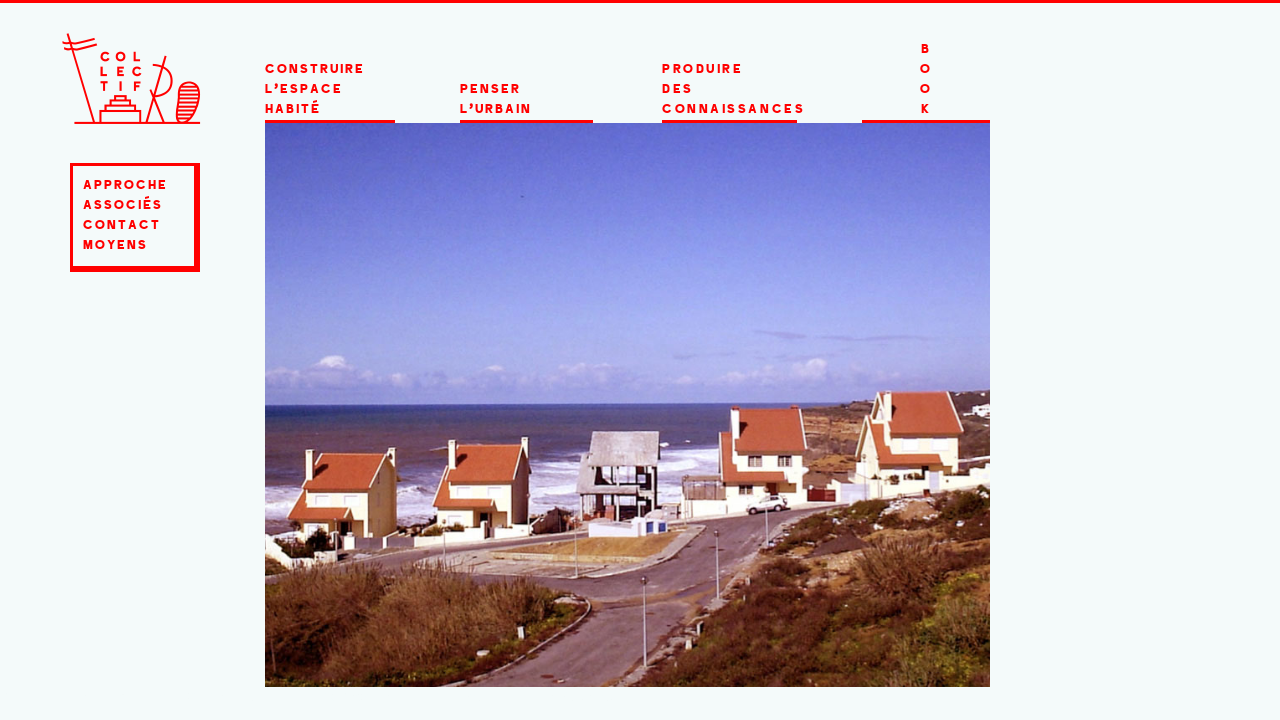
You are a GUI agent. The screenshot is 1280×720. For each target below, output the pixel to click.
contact (122, 226)
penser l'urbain (496, 100)
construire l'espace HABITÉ (315, 90)
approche (125, 186)
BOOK (926, 80)
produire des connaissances (729, 90)
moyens (115, 246)
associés (123, 206)
